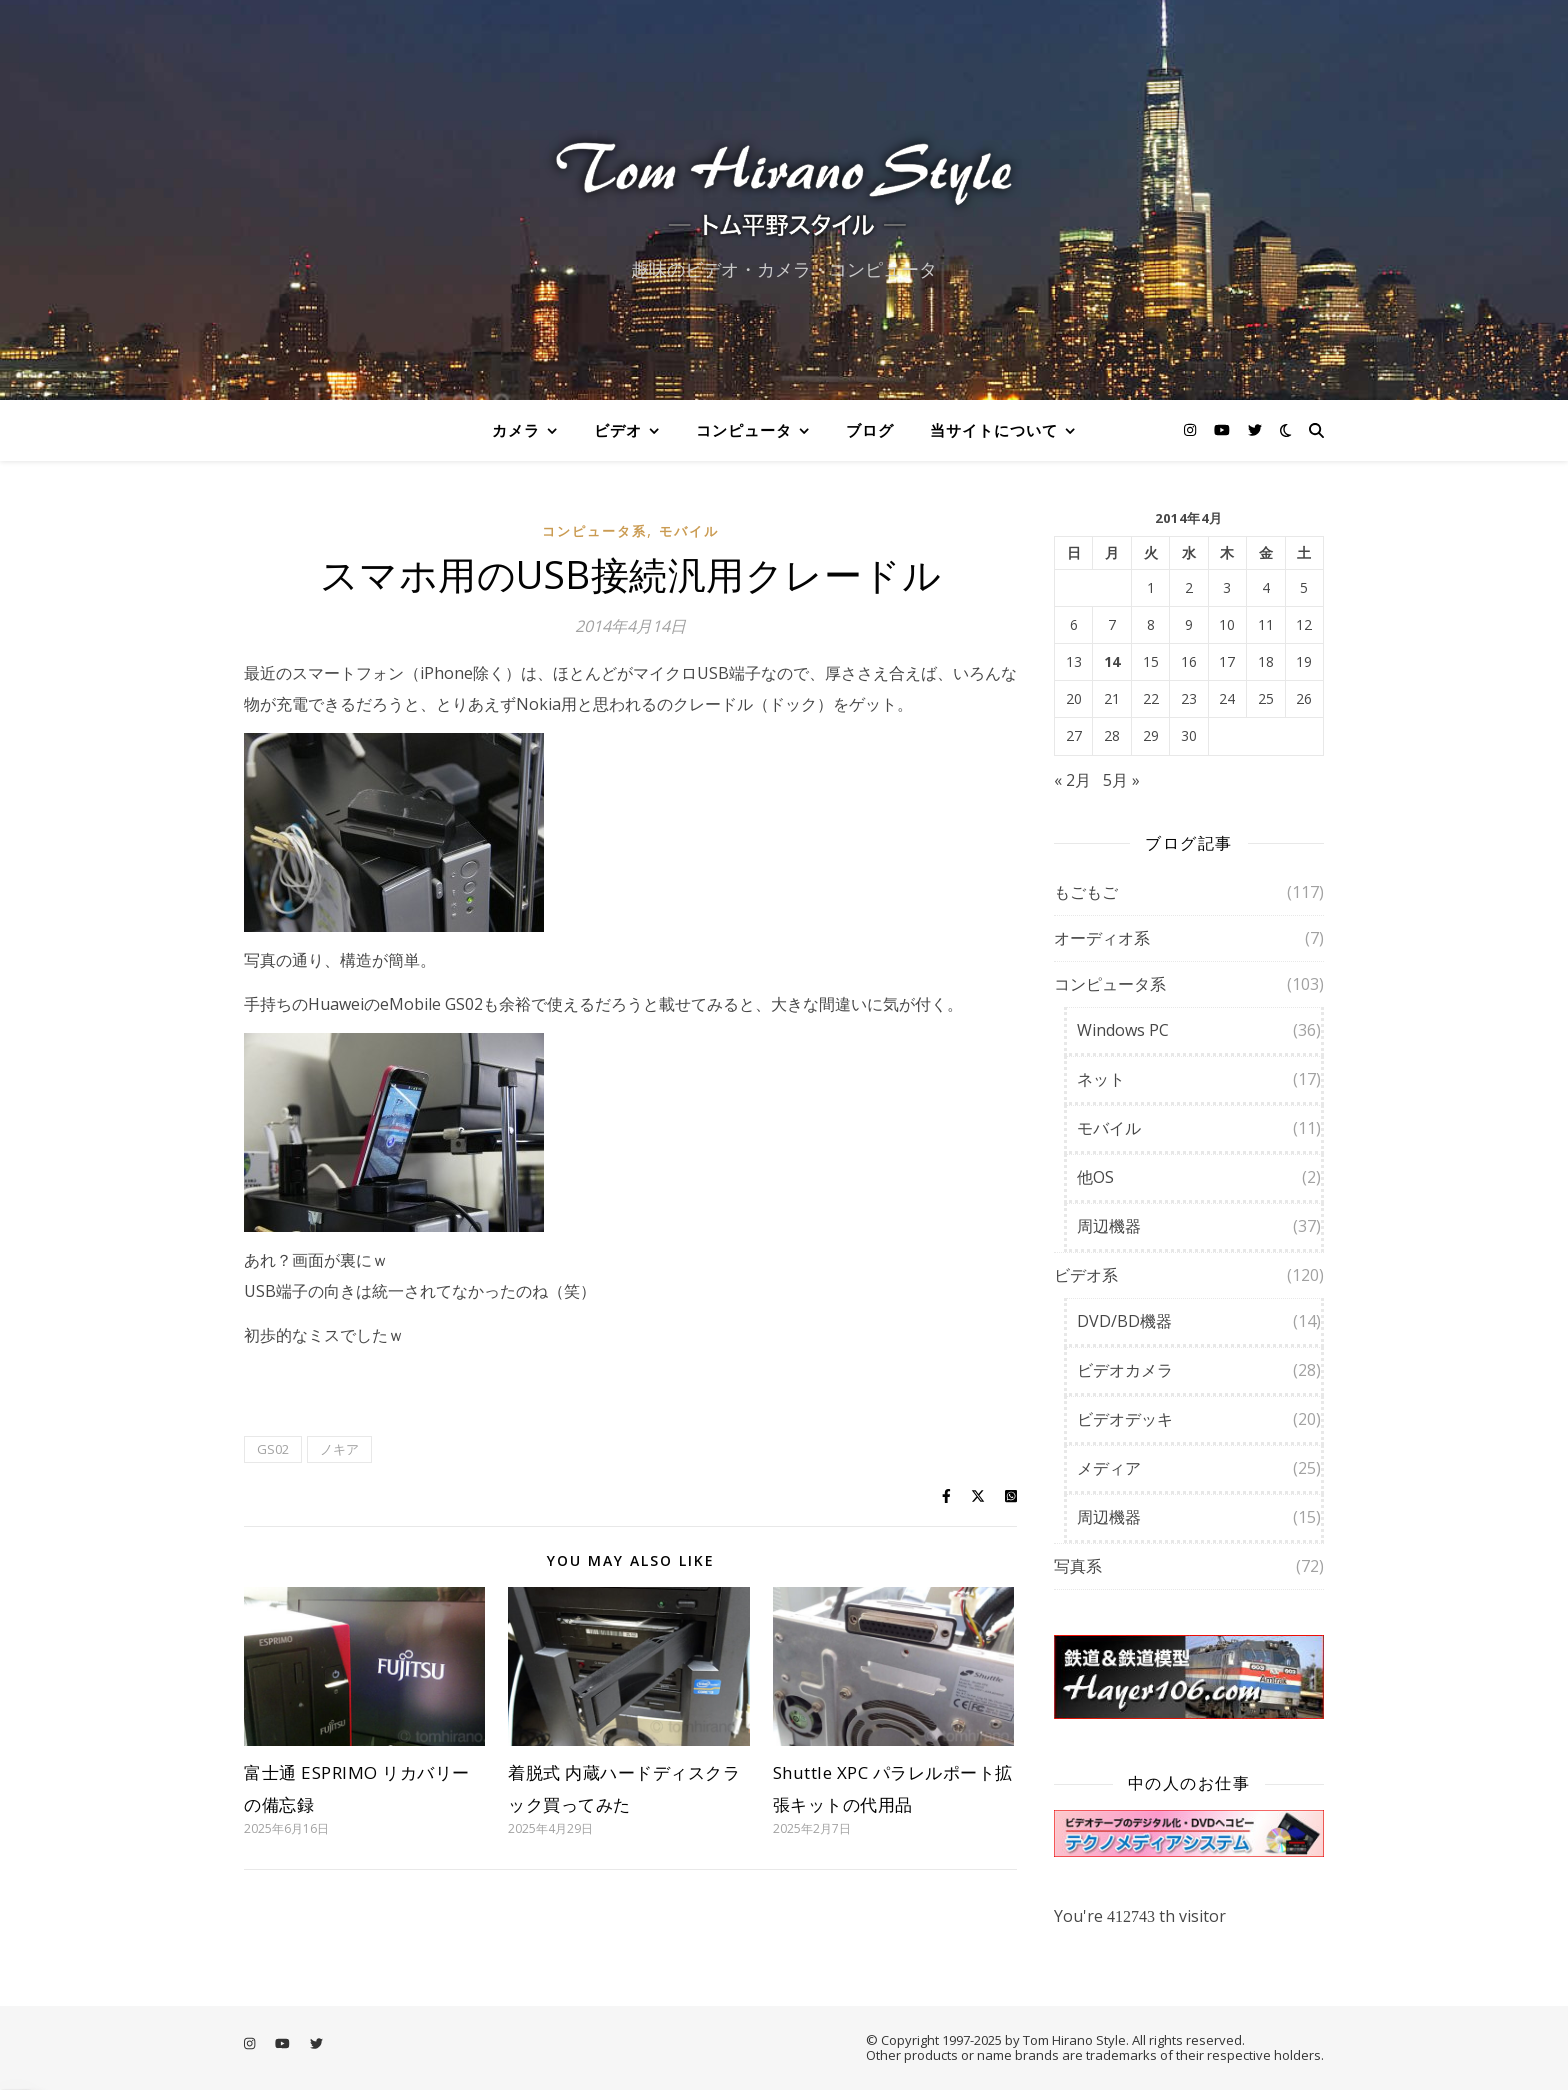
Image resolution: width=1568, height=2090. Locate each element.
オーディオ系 (1102, 938)
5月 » (1121, 780)
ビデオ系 (1086, 1275)
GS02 (273, 1449)
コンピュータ (744, 430)
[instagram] (1192, 429)
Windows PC (1123, 1030)
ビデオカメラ (1125, 1370)
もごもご (1086, 892)
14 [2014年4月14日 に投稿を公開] (1112, 662)
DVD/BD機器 (1124, 1321)
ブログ (870, 430)
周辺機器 (1109, 1226)
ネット (1101, 1079)
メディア (1109, 1468)
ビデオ (618, 430)
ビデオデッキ (1125, 1419)
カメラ (516, 430)
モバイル (689, 531)
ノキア (339, 1449)
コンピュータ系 (594, 531)
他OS (1095, 1177)
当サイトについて (994, 430)
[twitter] (1255, 429)
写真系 (1078, 1566)
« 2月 (1072, 780)
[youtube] (1224, 429)
